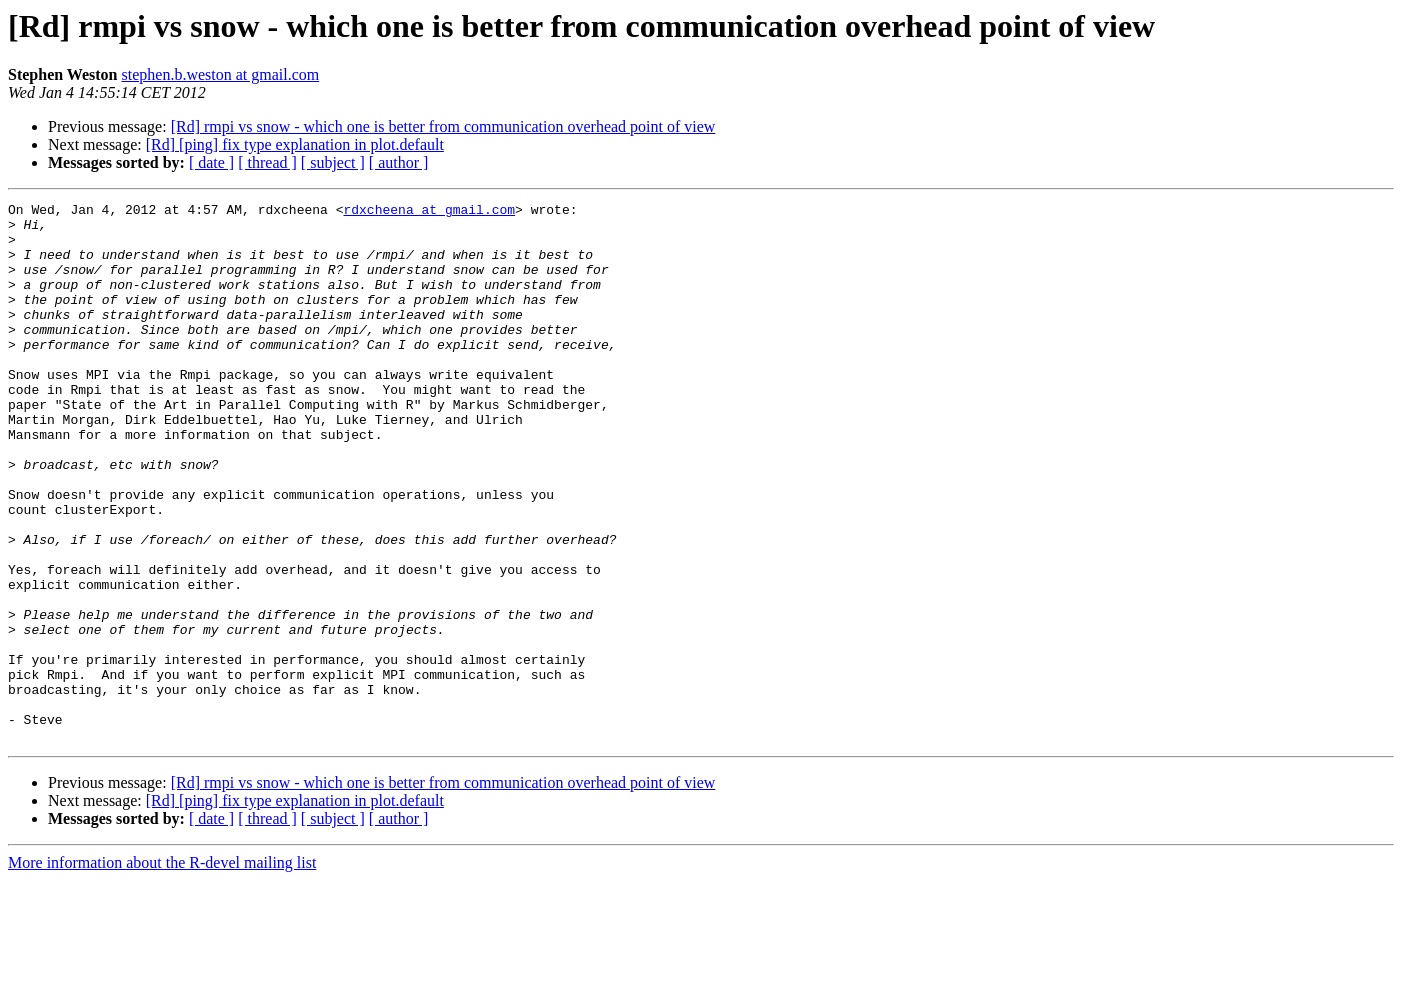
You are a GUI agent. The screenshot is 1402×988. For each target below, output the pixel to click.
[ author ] (399, 162)
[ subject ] (333, 162)
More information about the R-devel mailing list (162, 970)
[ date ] (211, 162)
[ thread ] (267, 162)
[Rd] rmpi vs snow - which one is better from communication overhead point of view (443, 126)
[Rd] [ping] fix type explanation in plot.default (295, 144)
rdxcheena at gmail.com (429, 212)
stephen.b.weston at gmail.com (221, 74)
